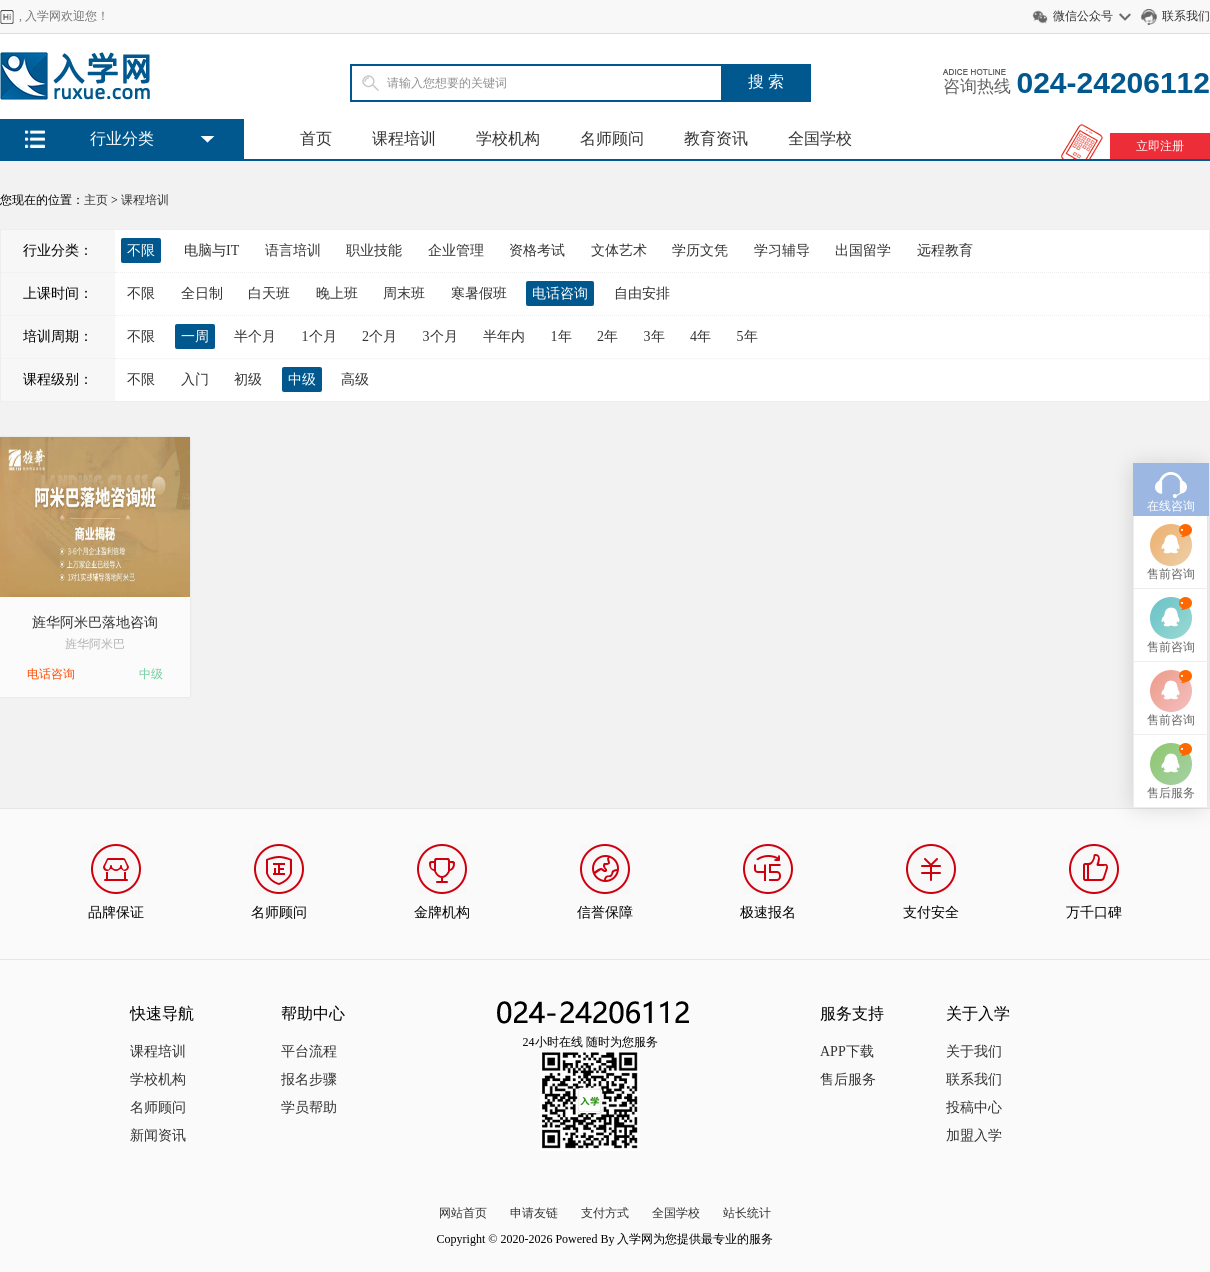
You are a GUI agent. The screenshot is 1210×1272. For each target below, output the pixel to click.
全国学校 (820, 138)
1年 (561, 336)
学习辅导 (782, 250)
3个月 (440, 336)
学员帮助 (309, 1107)
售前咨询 (1171, 532)
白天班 (269, 293)
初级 (248, 379)
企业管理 (456, 250)
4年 (700, 336)
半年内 (504, 336)
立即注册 (1160, 146)
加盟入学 (974, 1135)
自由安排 (642, 293)
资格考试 (537, 250)
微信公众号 (1083, 16)
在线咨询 (1171, 464)
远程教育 (945, 250)
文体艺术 (619, 250)
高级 (355, 379)
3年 (654, 336)
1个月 (319, 336)
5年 (747, 336)
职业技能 (374, 250)
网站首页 (463, 1213)
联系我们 (1186, 16)
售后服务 (848, 1079)
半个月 (255, 336)
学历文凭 (700, 250)
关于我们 (974, 1051)
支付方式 (605, 1213)
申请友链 (534, 1213)
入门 (195, 379)
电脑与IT (211, 250)
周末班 (404, 293)
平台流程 (309, 1051)
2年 (607, 336)
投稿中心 (974, 1107)
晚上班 (337, 293)
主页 (96, 200)
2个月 (379, 336)
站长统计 (747, 1213)
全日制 (202, 293)
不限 (141, 293)
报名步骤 (309, 1079)
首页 (316, 138)
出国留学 (863, 250)
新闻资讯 (158, 1135)
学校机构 (508, 138)
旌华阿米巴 (95, 644)
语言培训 (293, 250)
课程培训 (404, 138)
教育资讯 (716, 138)
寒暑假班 (479, 293)
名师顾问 (612, 138)
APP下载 (847, 1051)
